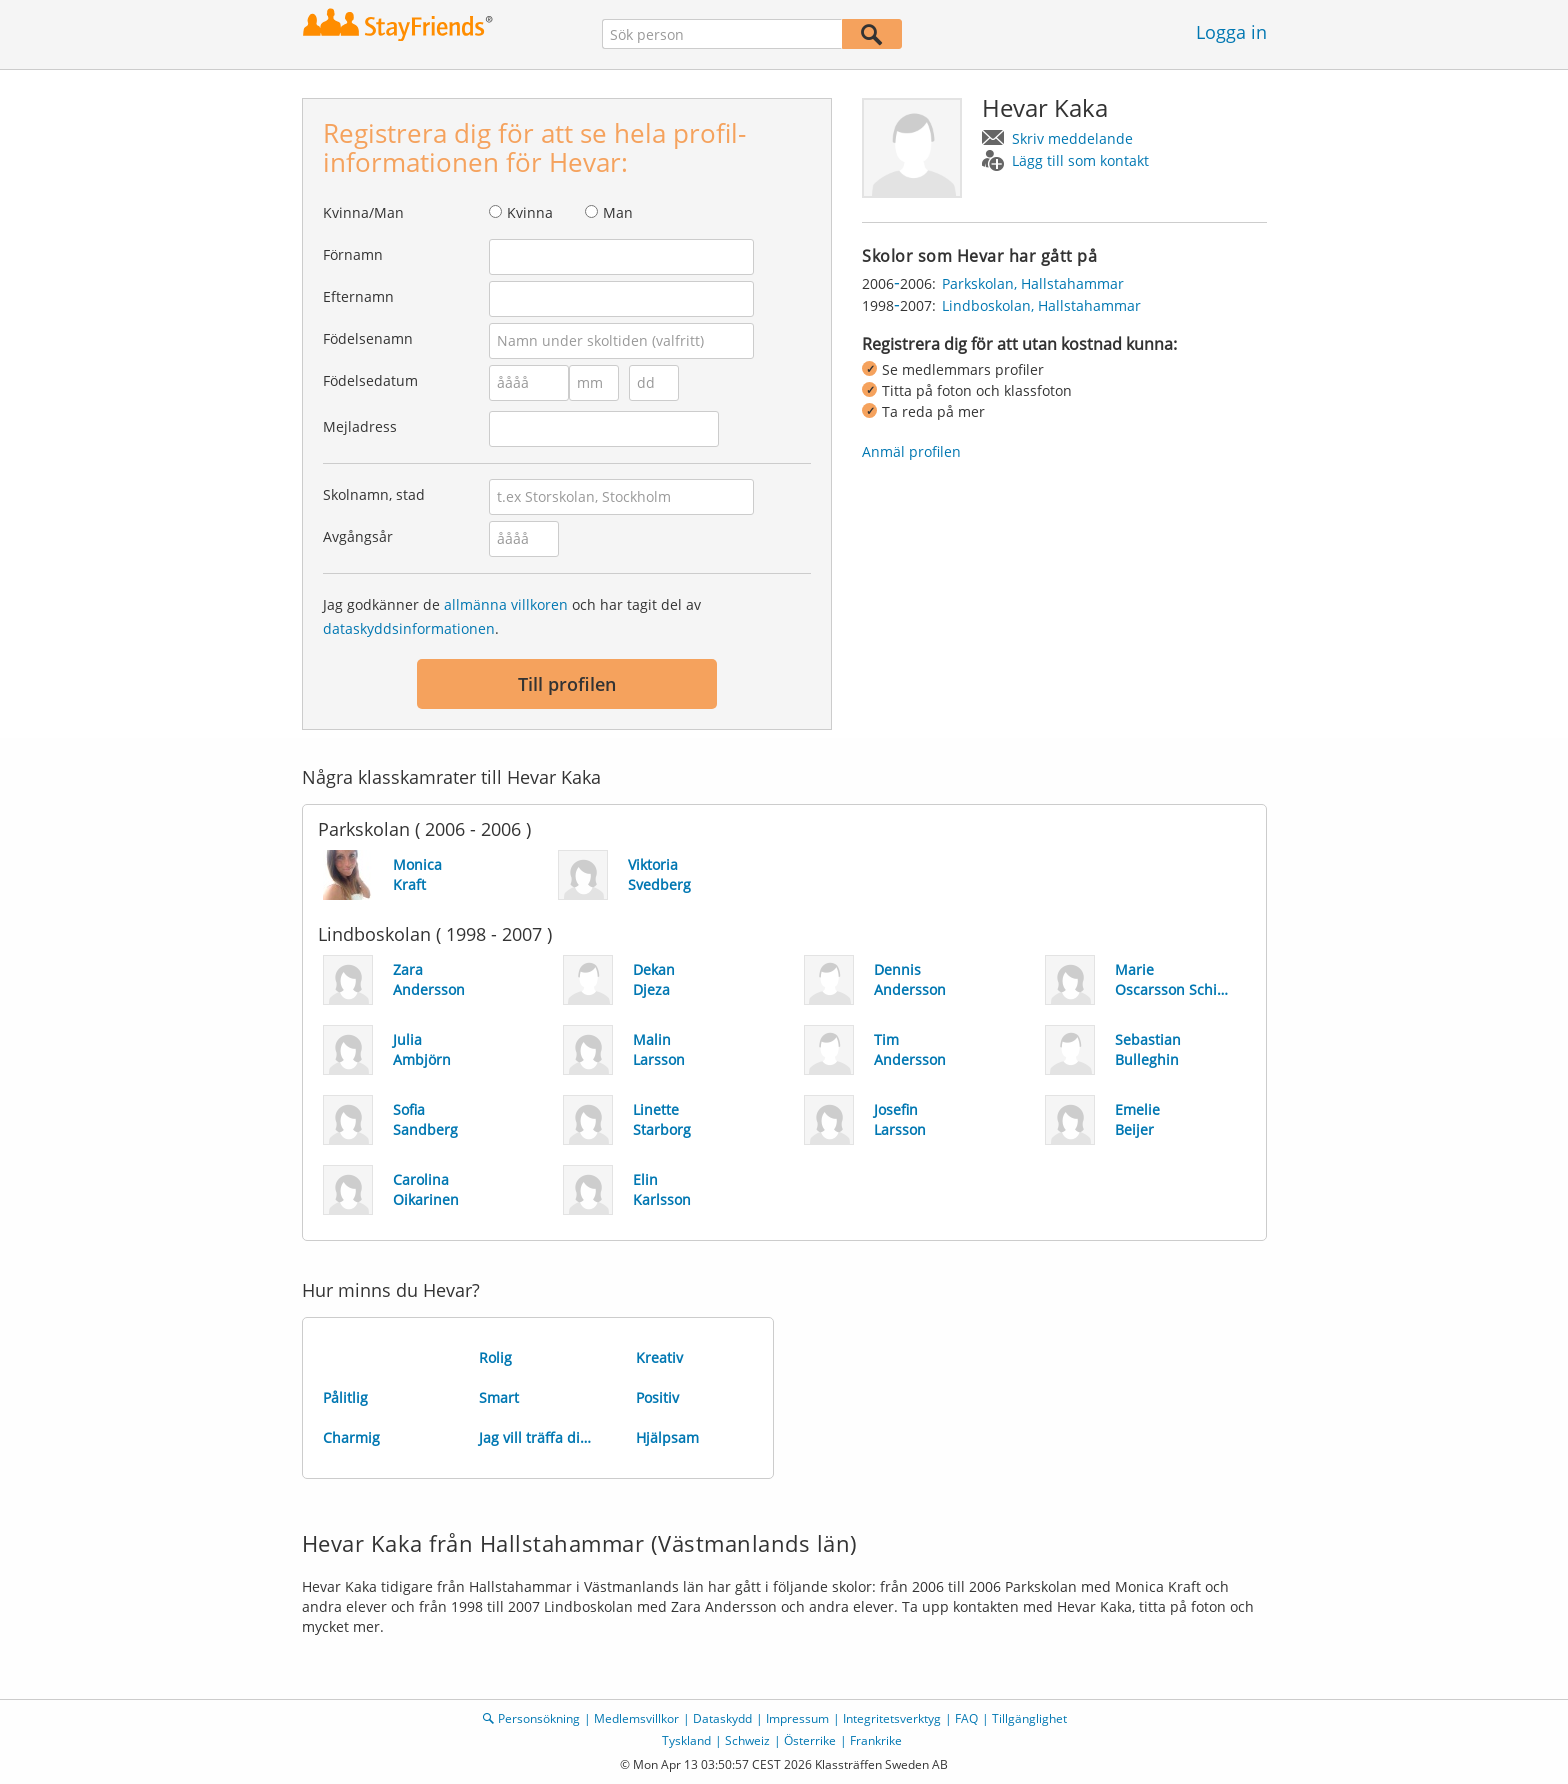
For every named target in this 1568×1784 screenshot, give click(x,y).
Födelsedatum (370, 380)
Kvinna (530, 212)
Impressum (797, 1718)
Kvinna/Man (363, 212)
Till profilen (567, 684)
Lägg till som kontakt (1080, 160)
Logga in (1231, 32)
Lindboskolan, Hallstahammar (1041, 305)
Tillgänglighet (1029, 1718)
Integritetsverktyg (892, 1718)
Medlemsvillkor (636, 1718)
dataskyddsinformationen (409, 628)
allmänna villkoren (506, 604)
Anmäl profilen (911, 451)
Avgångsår (358, 536)
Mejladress (360, 426)
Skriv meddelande (1072, 138)
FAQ (966, 1718)
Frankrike (876, 1740)
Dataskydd (722, 1718)
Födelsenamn (368, 338)
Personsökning (539, 1718)
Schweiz (747, 1740)
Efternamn (358, 296)
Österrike (810, 1740)
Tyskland (686, 1740)
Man (618, 212)
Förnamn (353, 254)
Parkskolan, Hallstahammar (1033, 283)
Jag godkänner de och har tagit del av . (512, 616)
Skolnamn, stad (374, 494)
